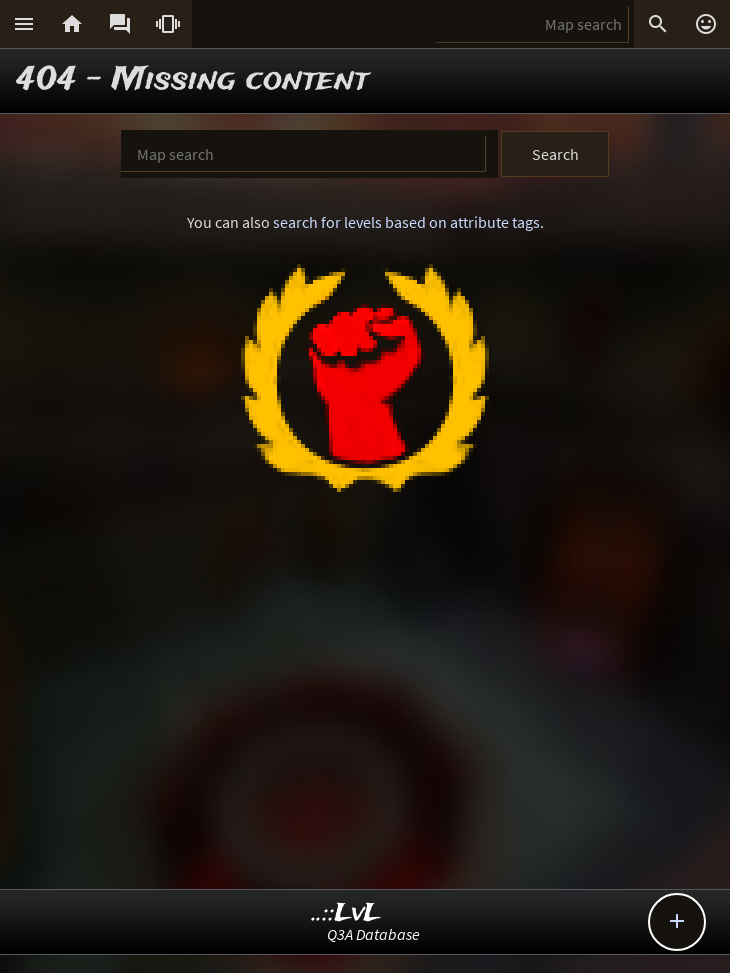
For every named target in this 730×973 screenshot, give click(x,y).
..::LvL (346, 913)
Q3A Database (373, 934)
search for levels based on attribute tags (406, 222)
